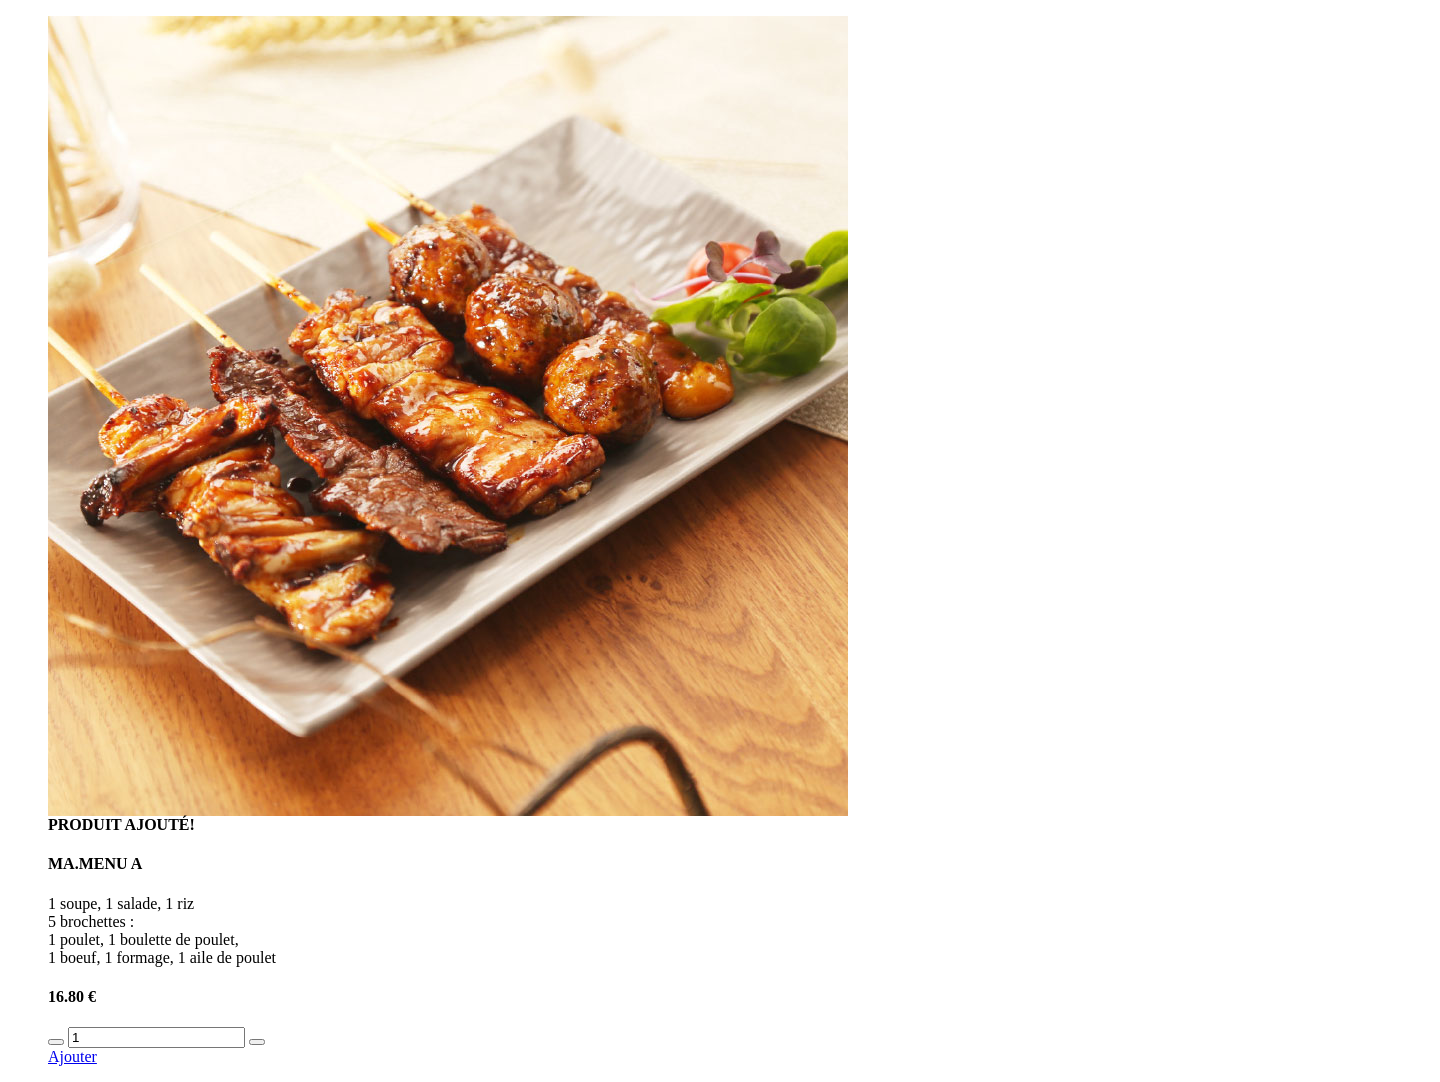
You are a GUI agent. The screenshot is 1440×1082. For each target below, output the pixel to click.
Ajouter (72, 1056)
